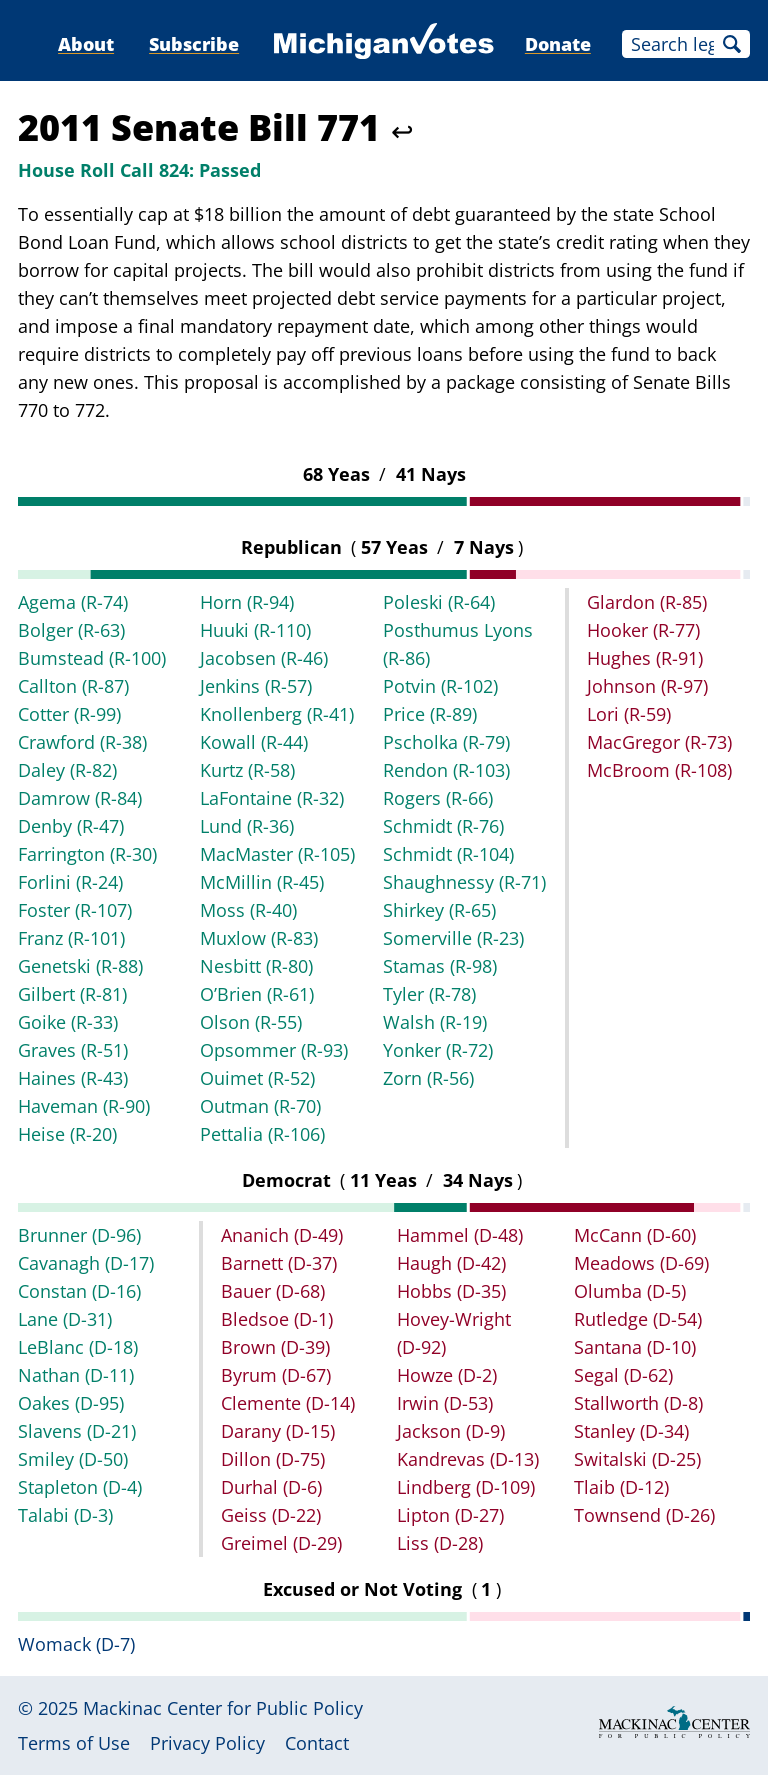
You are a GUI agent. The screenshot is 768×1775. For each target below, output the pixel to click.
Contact (317, 1743)
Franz (71, 938)
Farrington (87, 854)
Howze (447, 1375)
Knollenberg (277, 714)
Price (430, 714)
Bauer (273, 1291)
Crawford (82, 742)
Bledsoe (277, 1319)
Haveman (84, 1106)
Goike (68, 1022)
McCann (635, 1235)
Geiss (271, 1515)
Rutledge (638, 1319)
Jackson (451, 1431)
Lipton (450, 1515)
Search (732, 44)
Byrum (276, 1375)
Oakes (71, 1403)
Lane (65, 1319)
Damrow (80, 798)
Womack (76, 1644)
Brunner (79, 1235)
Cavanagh (86, 1263)
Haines (73, 1078)
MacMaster (277, 854)
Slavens (77, 1431)
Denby (71, 826)
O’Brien (257, 994)
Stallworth (638, 1403)
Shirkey (439, 910)
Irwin (445, 1403)
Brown (275, 1347)
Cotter (69, 714)
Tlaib (621, 1487)
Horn (247, 602)
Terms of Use (74, 1743)
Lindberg (466, 1487)
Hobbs (451, 1291)
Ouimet (257, 1078)
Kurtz (247, 770)
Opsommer (274, 1050)
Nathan (76, 1375)
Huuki (255, 630)
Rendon (446, 770)
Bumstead (92, 658)
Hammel (460, 1235)
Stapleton (80, 1487)
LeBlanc (78, 1347)
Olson (251, 1022)
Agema (73, 602)
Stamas (440, 966)
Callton (73, 686)
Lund (247, 826)
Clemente (288, 1403)
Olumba (630, 1291)
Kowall (254, 742)
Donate (558, 44)
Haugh (451, 1263)
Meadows (641, 1263)
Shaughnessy (464, 882)
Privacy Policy (207, 1743)
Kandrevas (468, 1459)
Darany (278, 1431)
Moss (248, 910)
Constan (79, 1291)
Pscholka (446, 742)
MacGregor (659, 742)
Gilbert (72, 994)
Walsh (435, 1022)
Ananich (282, 1235)
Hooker (643, 630)
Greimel (281, 1543)
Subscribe (194, 44)
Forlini (70, 882)
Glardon (647, 602)
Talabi (65, 1515)
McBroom (659, 770)
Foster (75, 910)
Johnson (647, 686)
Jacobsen (264, 658)
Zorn (428, 1078)
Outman (260, 1106)
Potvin (440, 686)
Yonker (438, 1050)
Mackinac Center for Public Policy (223, 1708)
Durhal (271, 1487)
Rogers (438, 798)
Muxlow (259, 938)
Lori (629, 714)
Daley (67, 770)
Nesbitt (256, 966)
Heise (67, 1134)
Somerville (453, 938)
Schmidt (443, 826)
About (86, 44)
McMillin (262, 882)
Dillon (273, 1459)
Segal (623, 1375)
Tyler (429, 994)
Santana (635, 1347)
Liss (440, 1543)
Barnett (279, 1263)
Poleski (439, 602)
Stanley (631, 1431)
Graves (73, 1050)
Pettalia (262, 1134)
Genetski (80, 966)
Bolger (71, 630)
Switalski (637, 1459)
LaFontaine (272, 798)
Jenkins (256, 686)
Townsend (644, 1515)
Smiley (73, 1459)
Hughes (645, 658)
